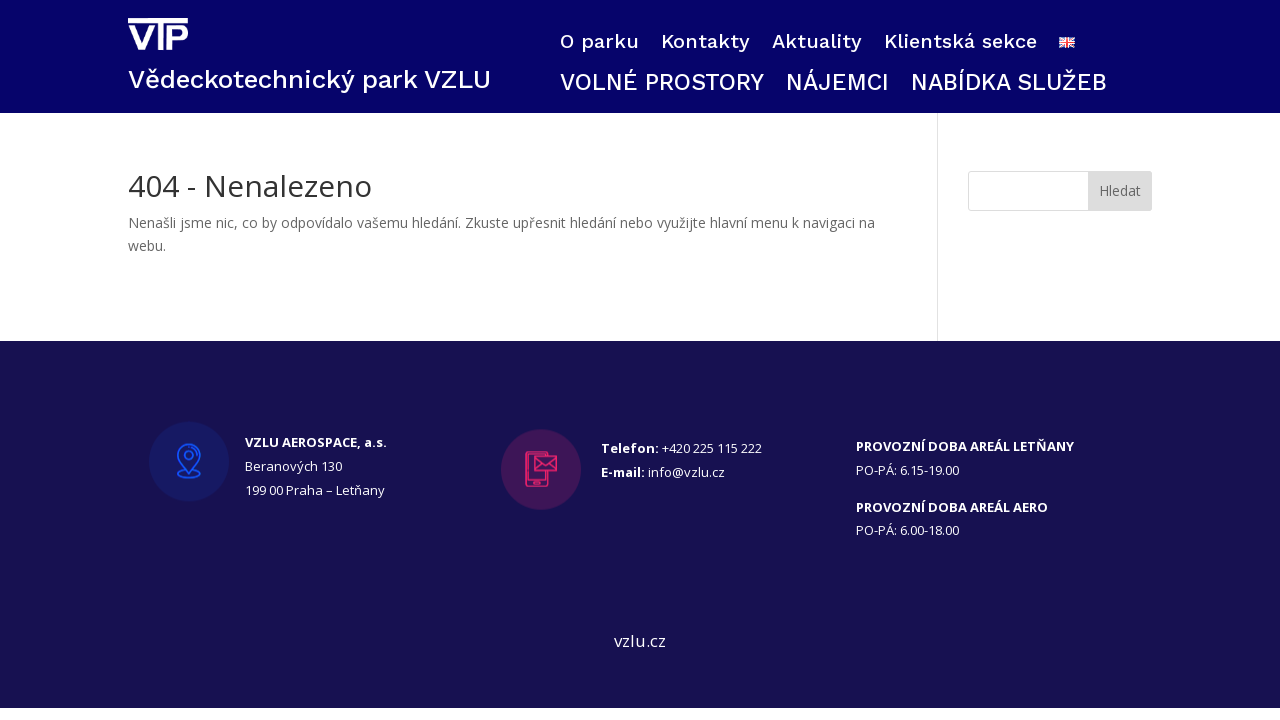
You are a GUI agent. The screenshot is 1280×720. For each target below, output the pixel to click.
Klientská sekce (960, 43)
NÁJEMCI (837, 86)
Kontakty (705, 43)
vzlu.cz (640, 640)
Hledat (1120, 190)
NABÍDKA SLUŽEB (1009, 86)
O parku (599, 43)
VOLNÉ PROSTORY (662, 86)
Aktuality (817, 43)
